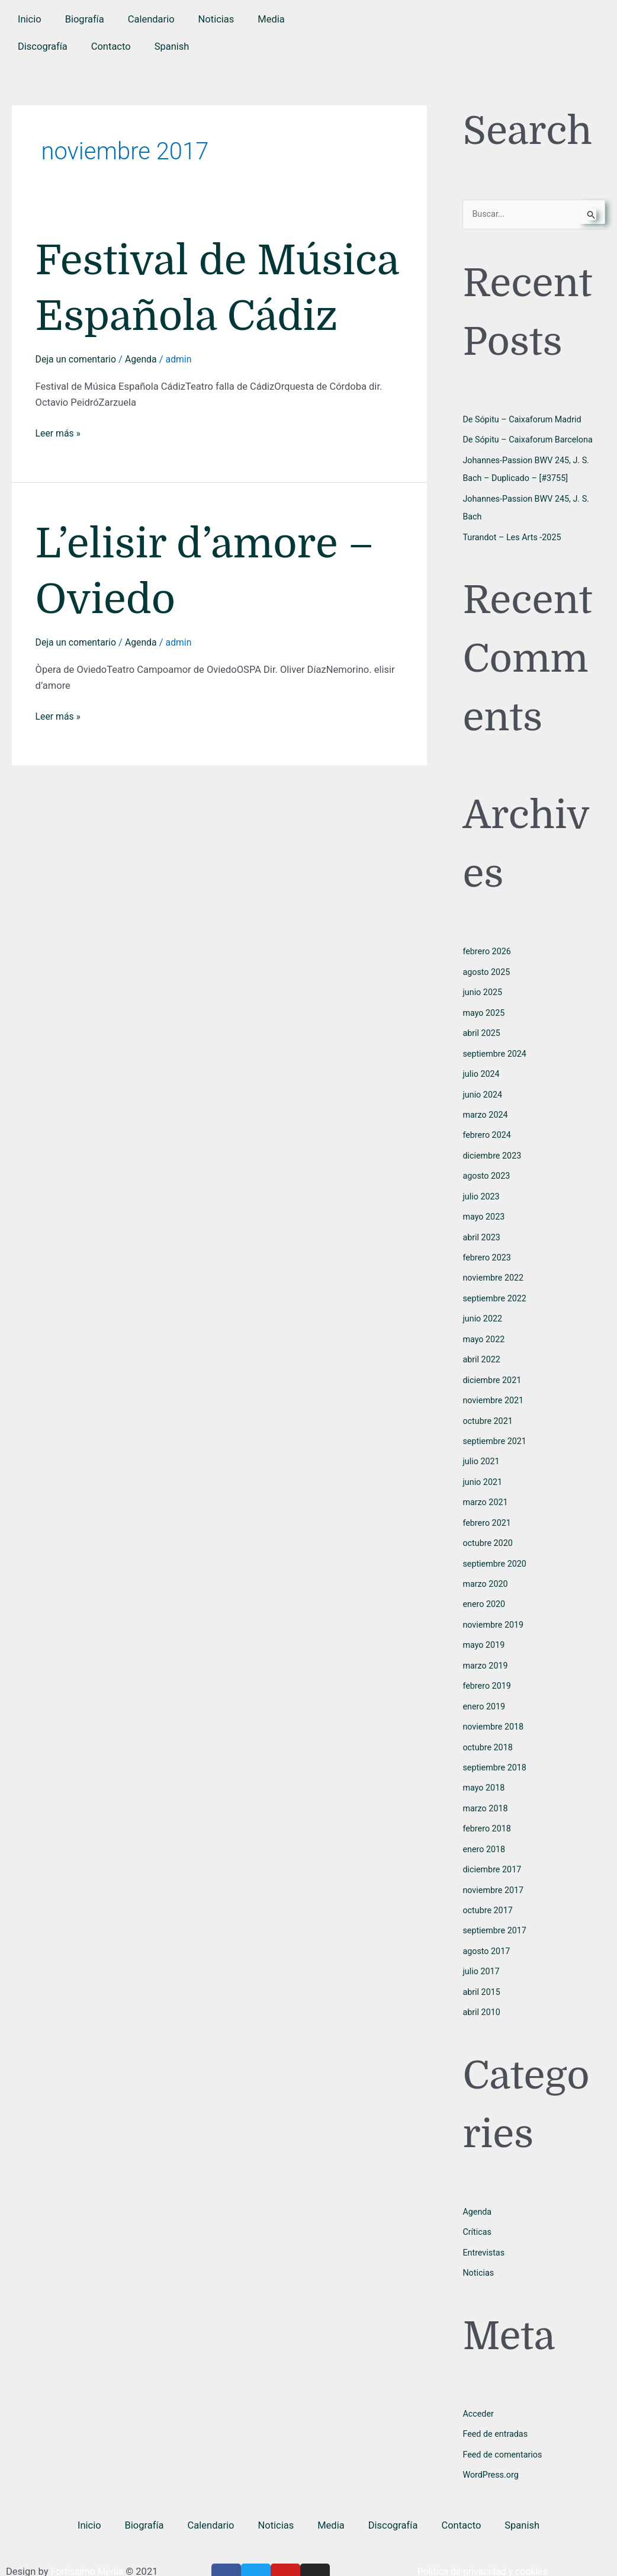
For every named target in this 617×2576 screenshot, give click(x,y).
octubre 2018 (488, 1729)
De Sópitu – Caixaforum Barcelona (530, 440)
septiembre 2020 (495, 1549)
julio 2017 (481, 1948)
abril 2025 (482, 1029)
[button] (172, 46)
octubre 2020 (488, 1529)
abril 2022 (482, 1349)
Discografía (43, 46)
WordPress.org (491, 2448)
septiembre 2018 (495, 1749)
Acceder (478, 2388)
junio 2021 (483, 1469)
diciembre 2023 (492, 1149)
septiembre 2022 (495, 1289)
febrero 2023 (487, 1249)
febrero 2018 (487, 1809)
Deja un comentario (78, 415)
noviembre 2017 (494, 1868)
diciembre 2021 (492, 1369)
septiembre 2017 (495, 1909)
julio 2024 (481, 1069)
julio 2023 (481, 1189)
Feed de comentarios (503, 2428)
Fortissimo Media (89, 2545)
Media (271, 19)
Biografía (84, 19)
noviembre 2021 (494, 1389)
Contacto (111, 46)
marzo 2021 (486, 1489)
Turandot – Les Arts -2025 (513, 535)
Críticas (477, 2208)
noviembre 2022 (494, 1269)
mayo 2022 (484, 1329)
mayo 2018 (484, 1769)
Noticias (216, 19)
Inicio (29, 19)
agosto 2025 (487, 969)
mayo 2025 (484, 1009)
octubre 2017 (488, 1889)
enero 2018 (484, 1829)
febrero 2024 (487, 1129)
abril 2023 (482, 1229)
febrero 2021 (487, 1509)
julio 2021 (481, 1449)
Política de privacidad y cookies (485, 2545)
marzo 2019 (486, 1649)
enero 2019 (484, 1689)
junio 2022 (483, 1309)
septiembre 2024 (495, 1049)
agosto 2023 (487, 1169)
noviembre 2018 (494, 1709)
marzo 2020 (486, 1569)
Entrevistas (484, 2227)
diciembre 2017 (492, 1849)
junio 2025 (483, 989)
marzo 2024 (486, 1109)
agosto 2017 (487, 1929)
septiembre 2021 (495, 1429)
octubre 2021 (488, 1409)
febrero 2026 (487, 949)
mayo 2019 (484, 1629)
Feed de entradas (496, 2408)
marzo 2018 (486, 1788)
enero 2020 (484, 1589)
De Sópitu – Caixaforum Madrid (524, 420)
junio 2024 (483, 1089)
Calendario (151, 19)
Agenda (145, 415)
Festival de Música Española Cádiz (210, 316)
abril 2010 (482, 1989)
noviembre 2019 (494, 1609)
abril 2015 (482, 1969)
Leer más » (59, 488)
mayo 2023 (484, 1209)
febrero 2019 (487, 1669)
